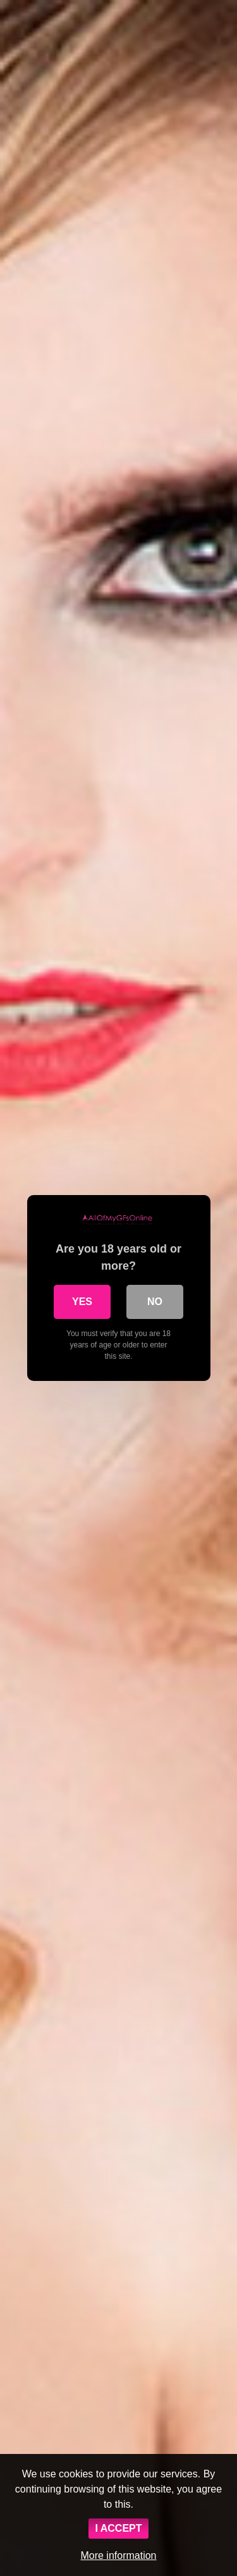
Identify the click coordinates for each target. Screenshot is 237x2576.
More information (118, 2555)
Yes (82, 1301)
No (154, 1301)
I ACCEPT (118, 2528)
